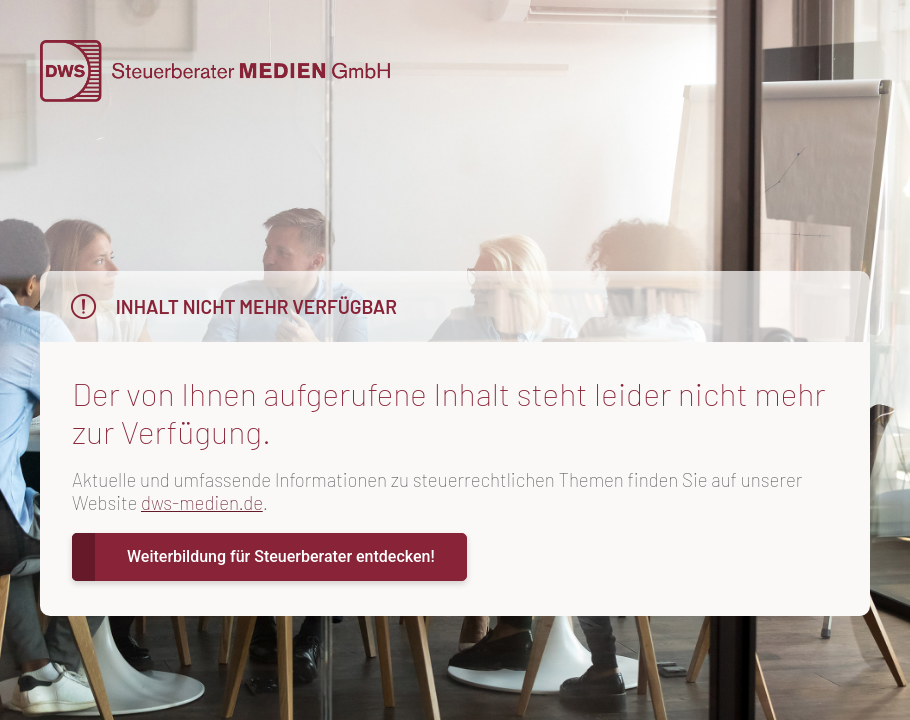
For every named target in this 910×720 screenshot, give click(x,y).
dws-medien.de (202, 502)
